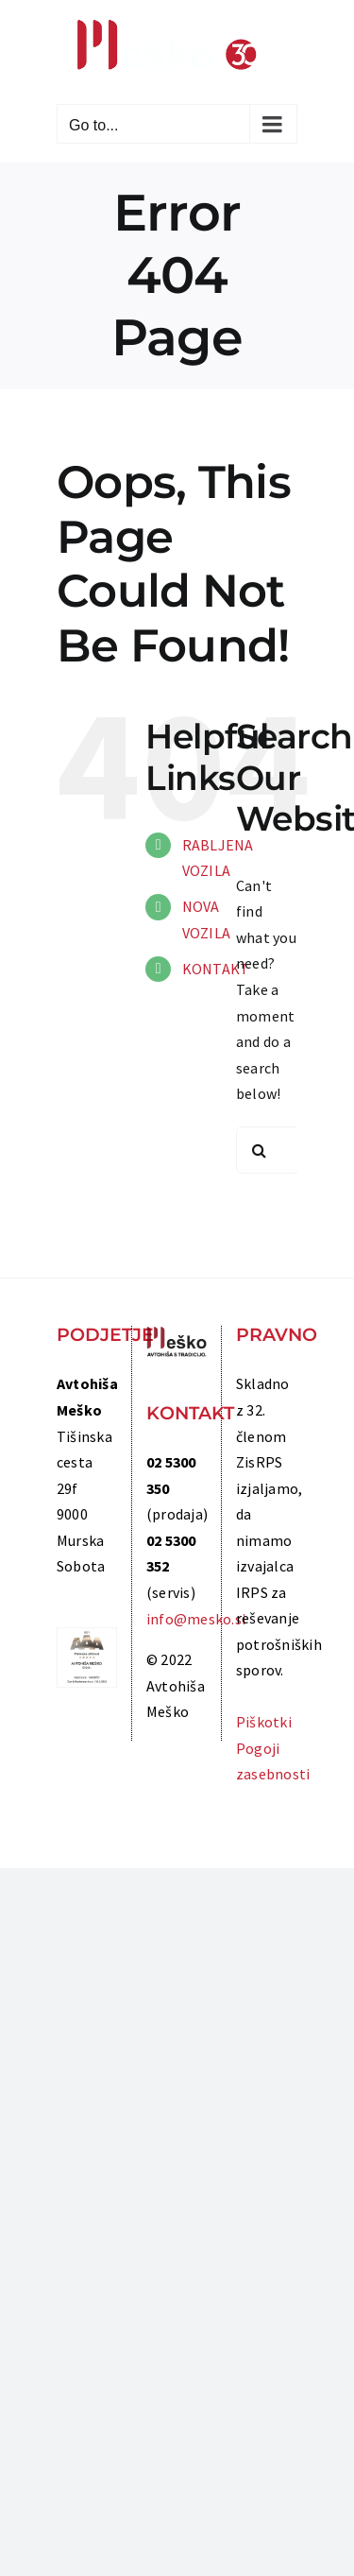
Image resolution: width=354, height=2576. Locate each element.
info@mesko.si (195, 1618)
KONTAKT (216, 968)
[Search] (259, 1150)
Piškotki (264, 1721)
